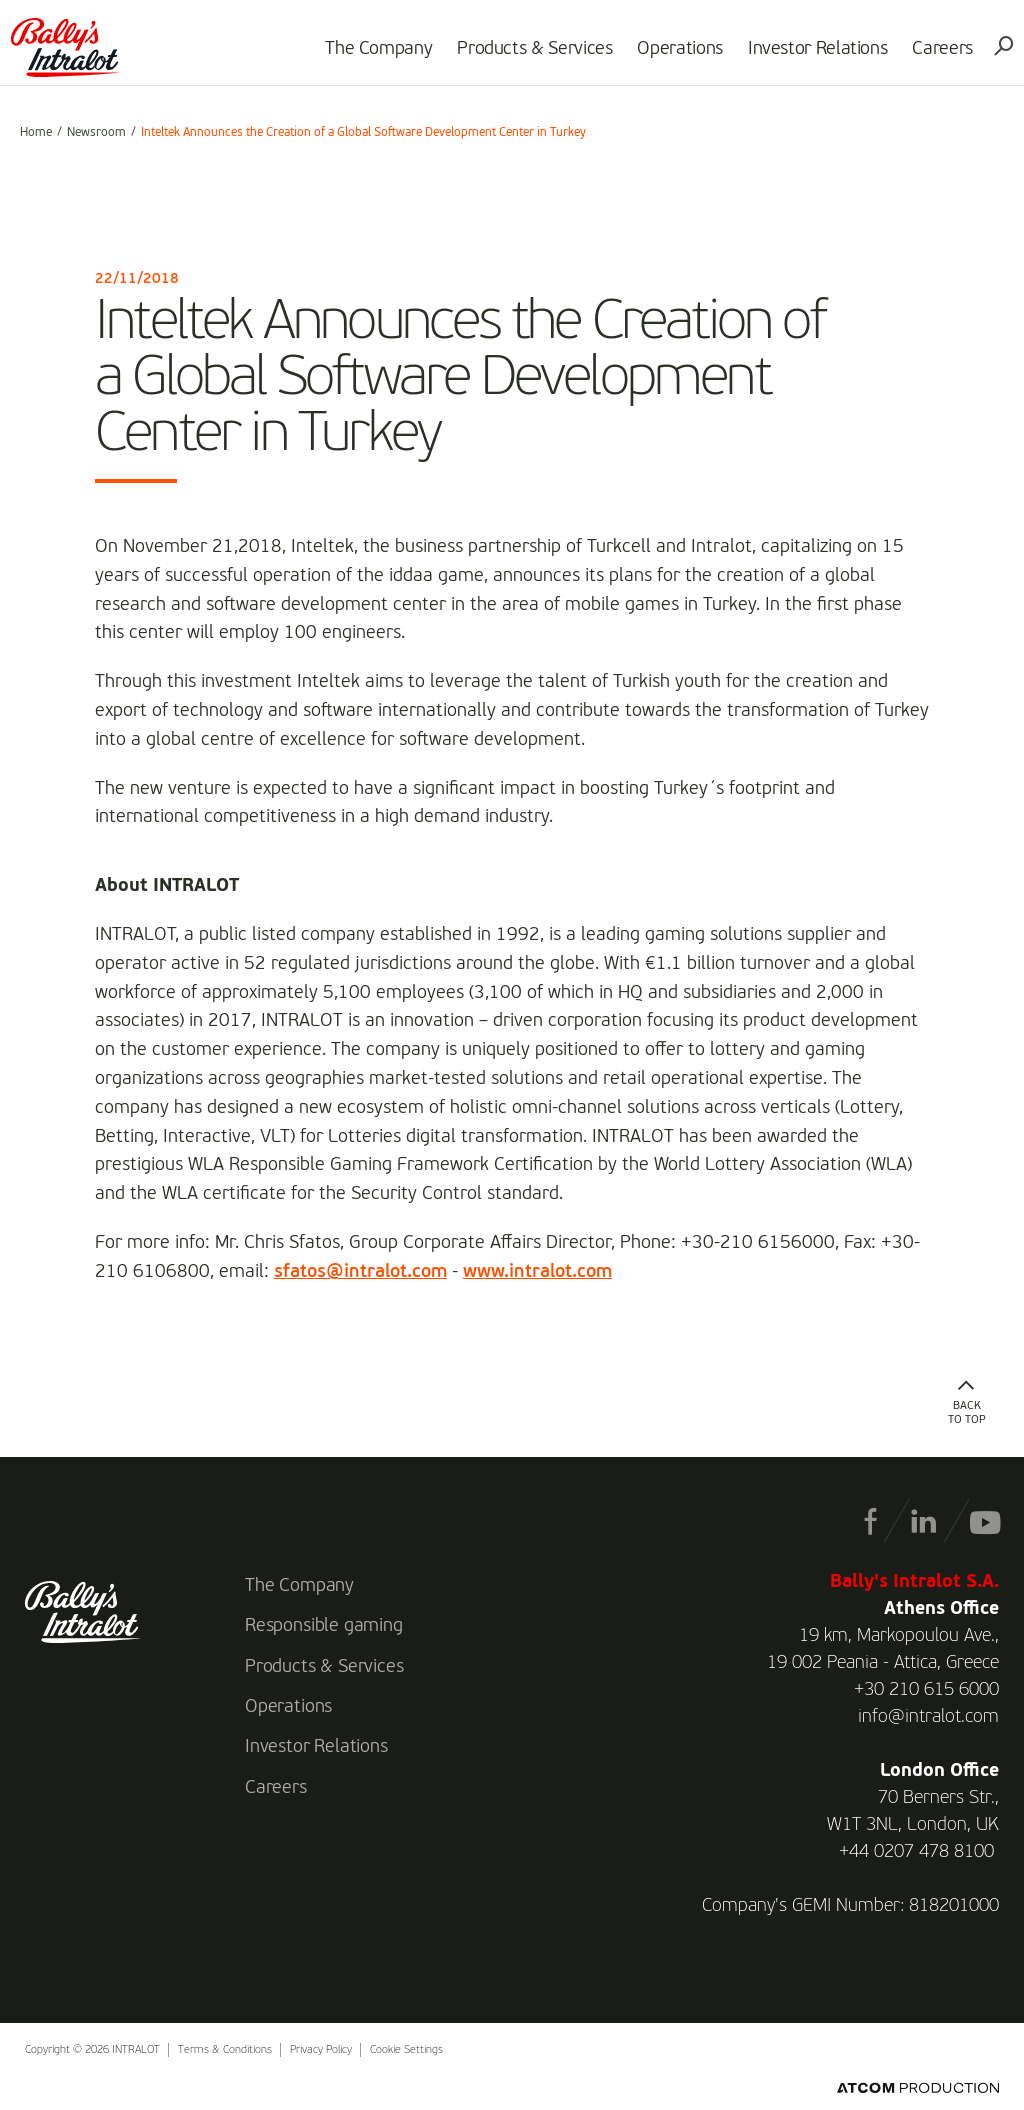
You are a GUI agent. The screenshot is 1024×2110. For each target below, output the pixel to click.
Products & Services (525, 56)
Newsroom (96, 133)
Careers (934, 56)
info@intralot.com (928, 1717)
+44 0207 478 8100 (916, 1852)
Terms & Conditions (225, 2050)
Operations (671, 56)
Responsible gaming (324, 1626)
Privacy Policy (321, 2050)
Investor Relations (809, 56)
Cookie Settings (406, 2050)
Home (36, 133)
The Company (369, 56)
